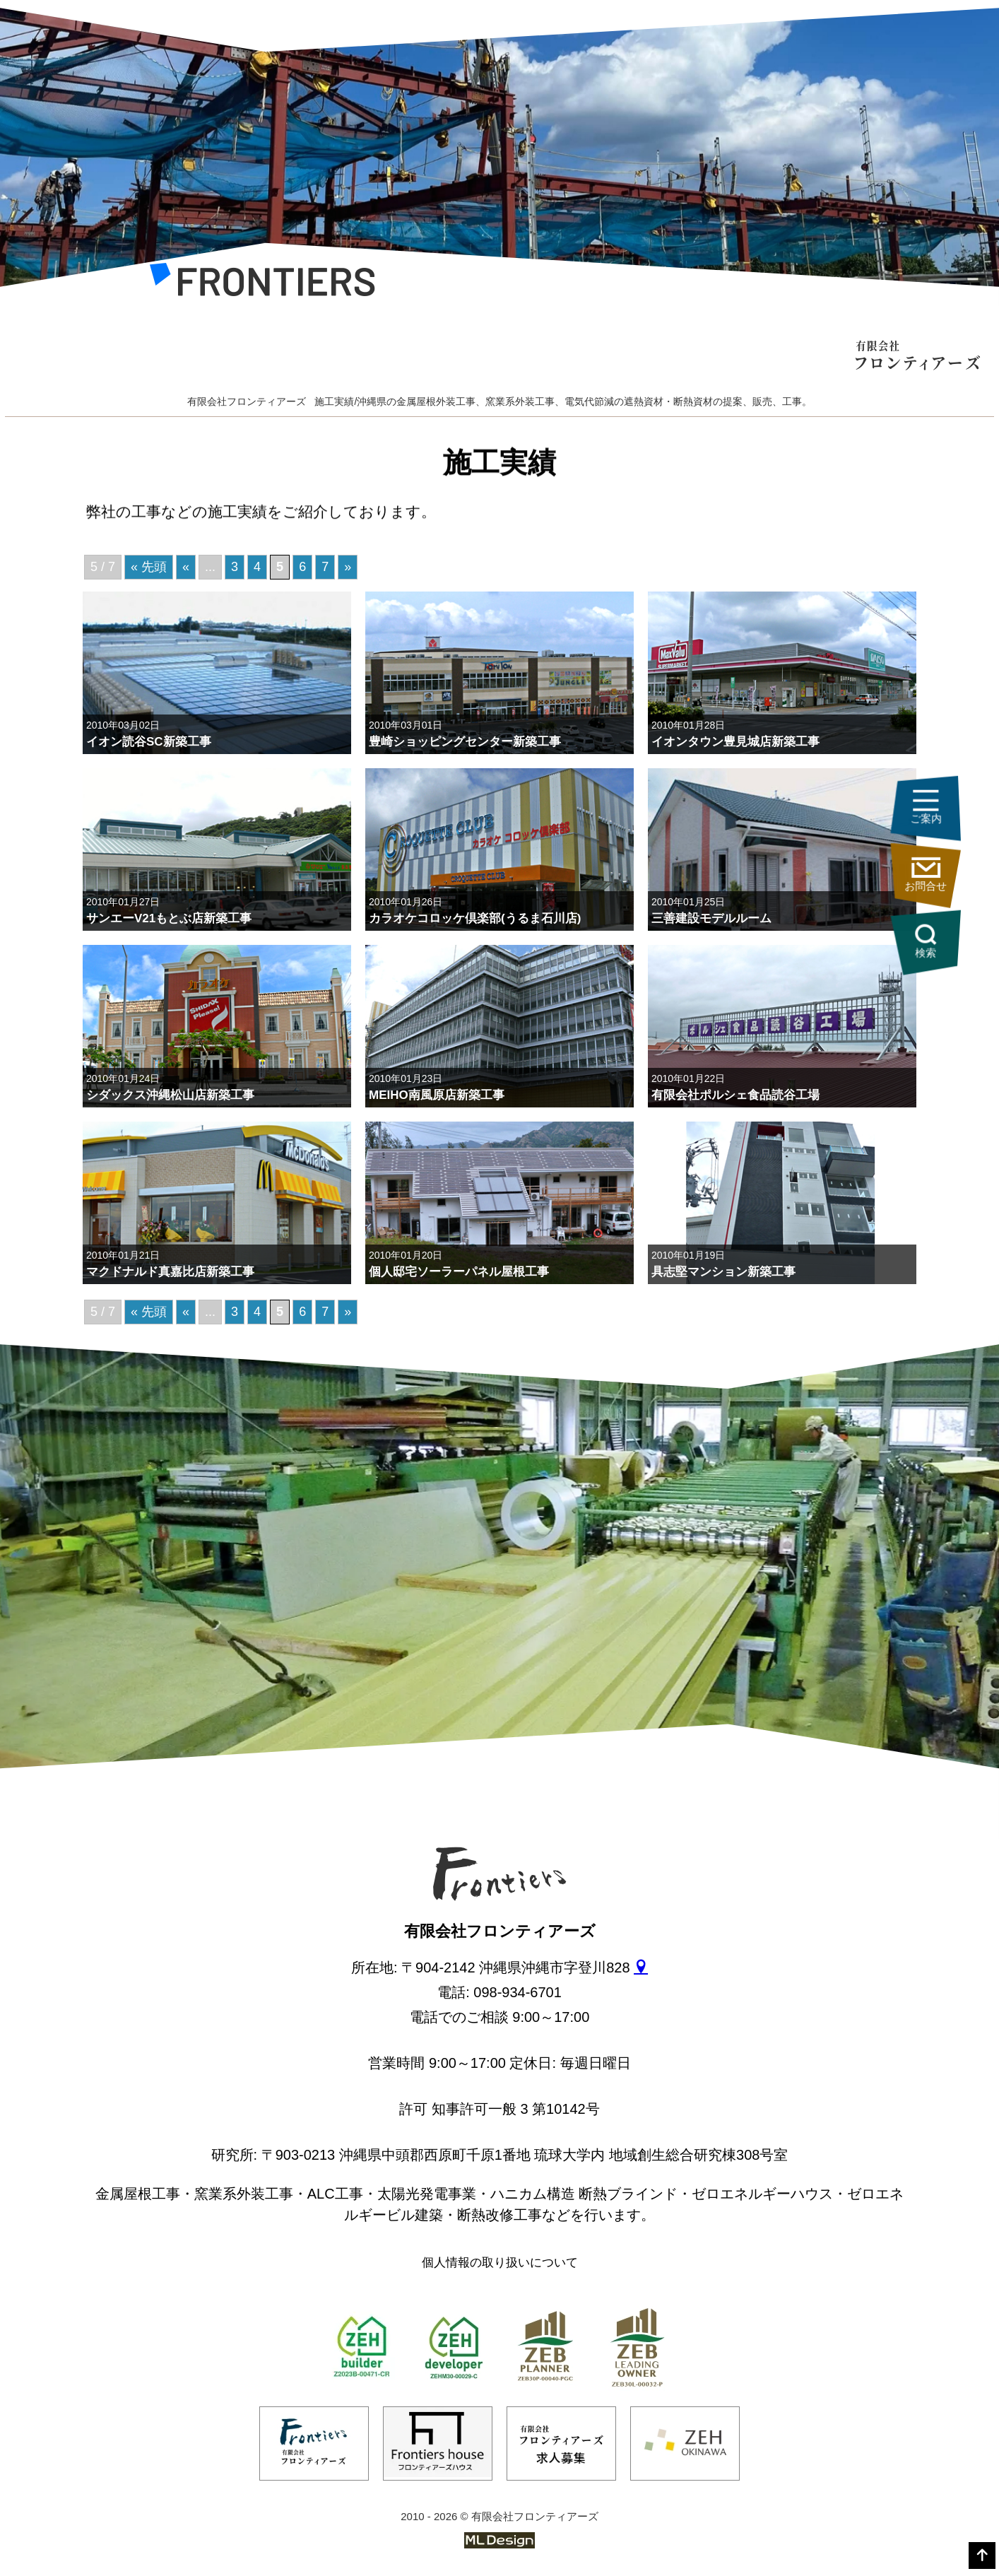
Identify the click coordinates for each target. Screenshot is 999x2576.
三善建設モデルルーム (711, 918)
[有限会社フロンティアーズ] (262, 284)
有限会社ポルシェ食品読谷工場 (735, 1095)
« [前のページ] (185, 1312)
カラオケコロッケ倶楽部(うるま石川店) (475, 918)
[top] (982, 2555)
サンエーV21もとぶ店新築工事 (169, 918)
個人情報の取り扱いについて (500, 2262)
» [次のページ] (347, 1312)
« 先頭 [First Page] (149, 1312)
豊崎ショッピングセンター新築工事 (465, 741)
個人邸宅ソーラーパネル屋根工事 (459, 1271)
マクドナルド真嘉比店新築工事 (170, 1271)
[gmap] (641, 1967)
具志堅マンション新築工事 (723, 1271)
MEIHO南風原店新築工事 (436, 1095)
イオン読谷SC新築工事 (148, 741)
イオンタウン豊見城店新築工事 (735, 741)
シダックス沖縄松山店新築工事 (170, 1095)
